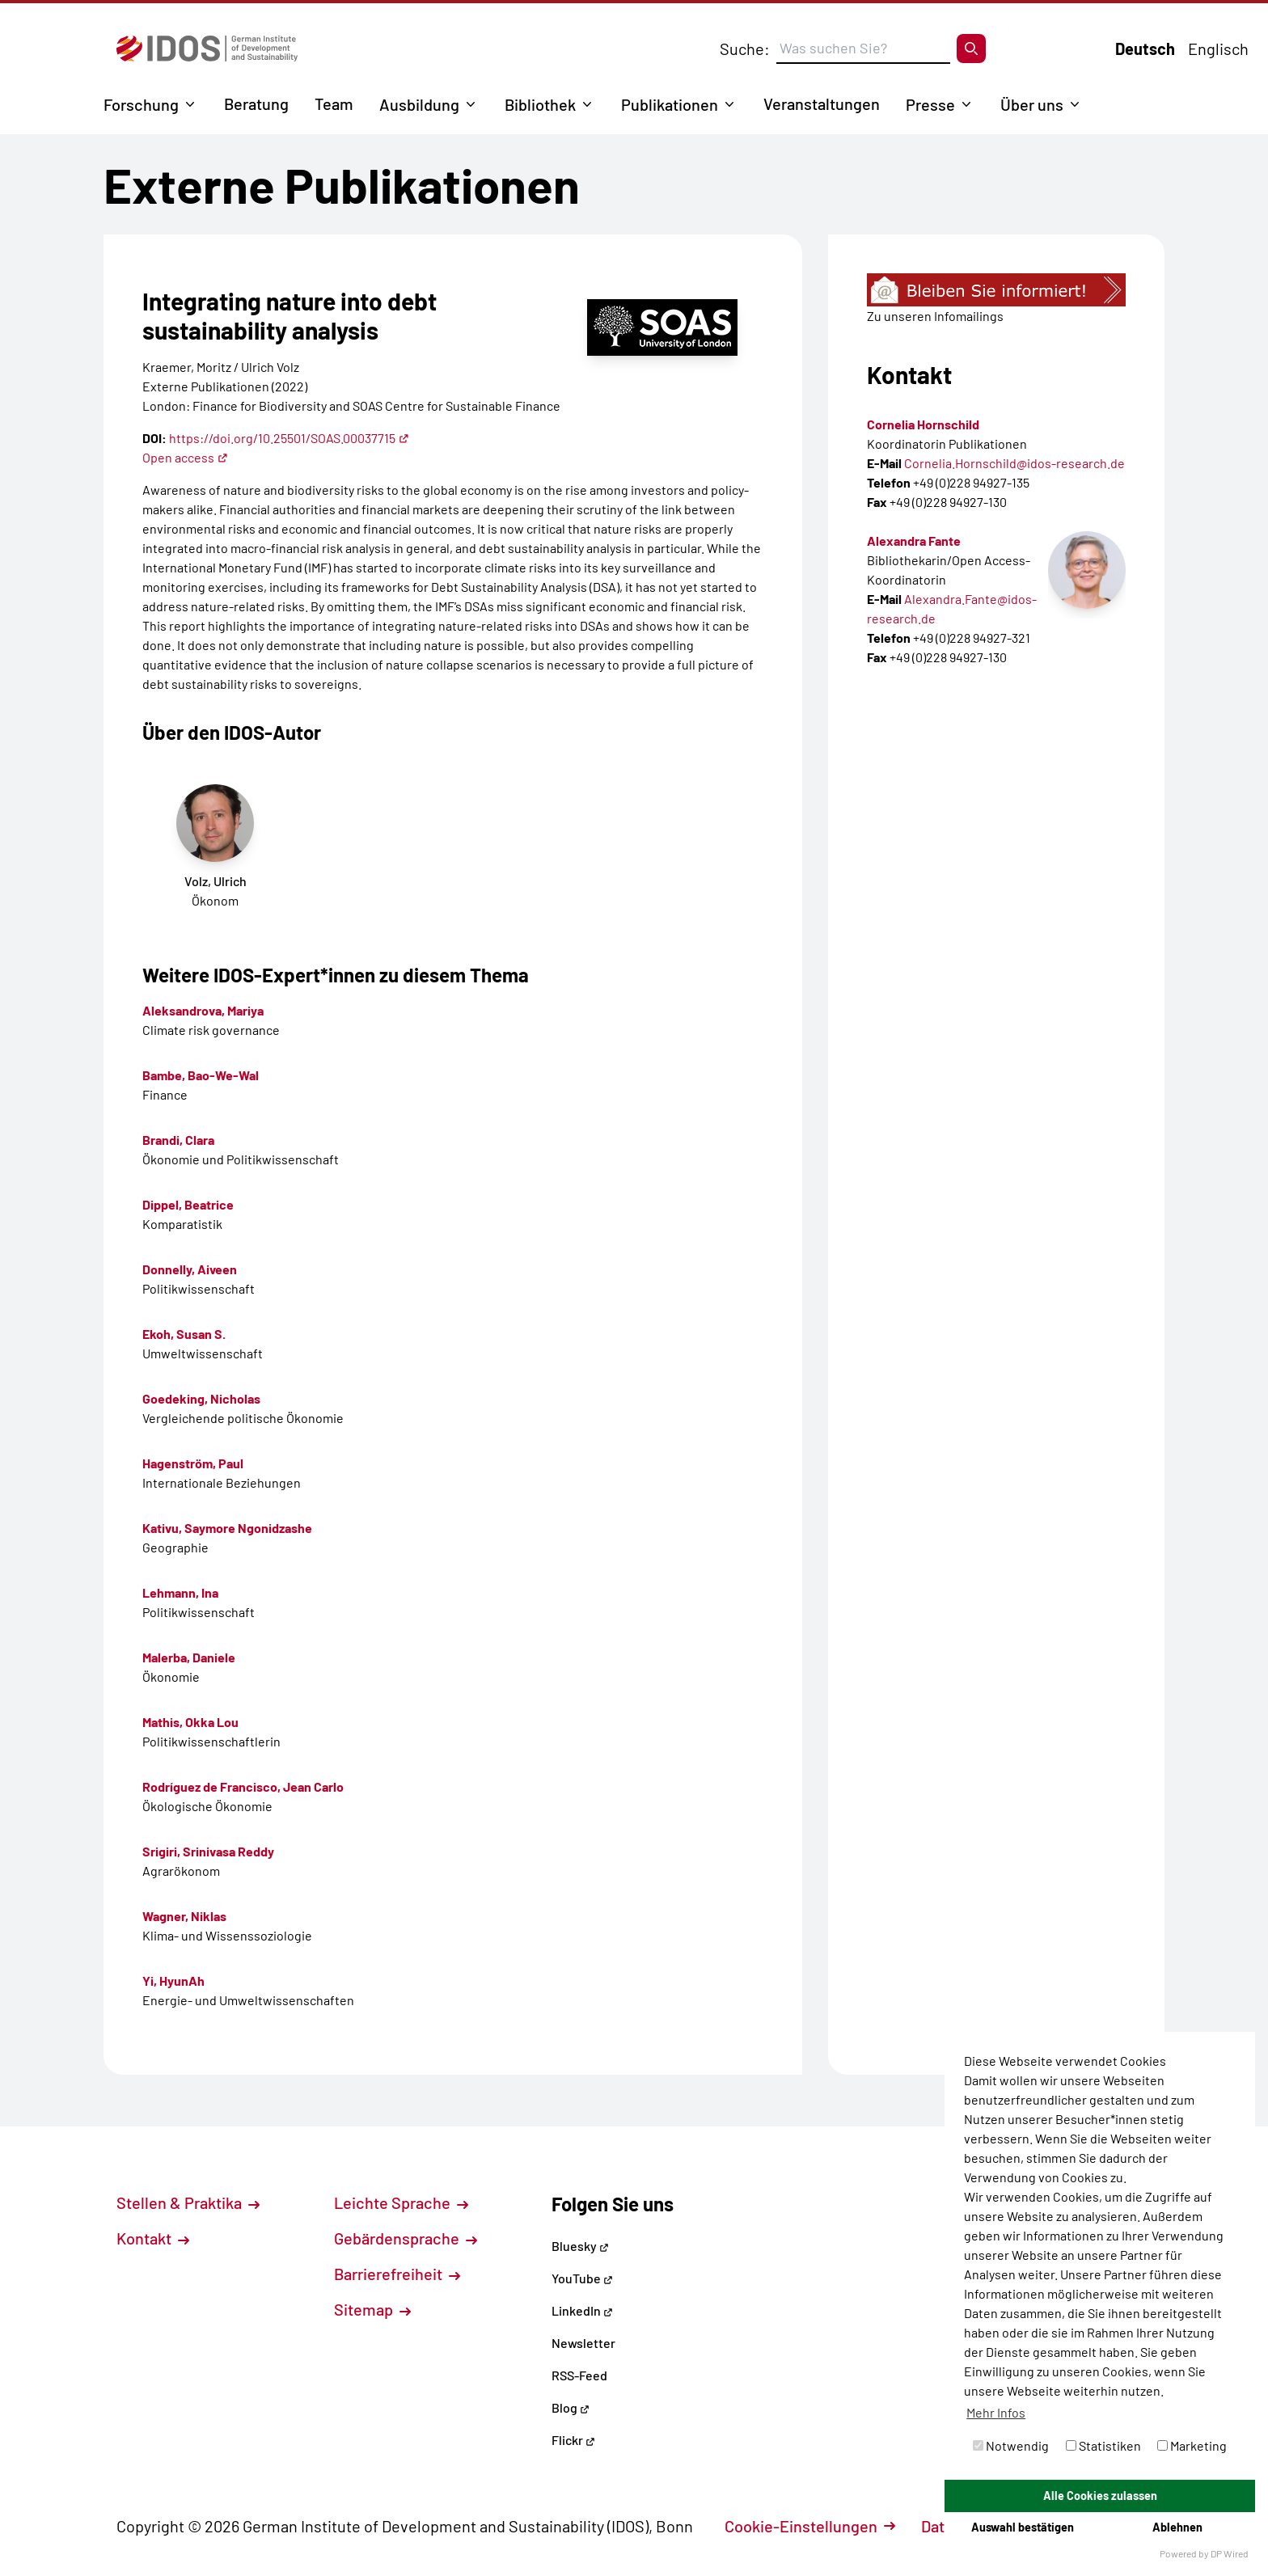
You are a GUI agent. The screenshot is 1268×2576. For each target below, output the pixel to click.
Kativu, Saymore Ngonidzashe (227, 1527)
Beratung (256, 103)
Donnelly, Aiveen (189, 1269)
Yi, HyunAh (173, 1980)
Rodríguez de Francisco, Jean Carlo (243, 1786)
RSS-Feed (579, 2375)
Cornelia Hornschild (923, 424)
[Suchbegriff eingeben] (863, 48)
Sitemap (372, 2309)
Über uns (1031, 104)
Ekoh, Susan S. (184, 1333)
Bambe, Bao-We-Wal (200, 1075)
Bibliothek (540, 104)
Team (334, 103)
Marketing (1192, 2445)
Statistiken (1103, 2445)
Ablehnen (1177, 2527)
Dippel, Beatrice (188, 1204)
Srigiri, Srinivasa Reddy (208, 1851)
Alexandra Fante (914, 540)
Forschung (141, 104)
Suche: (745, 48)
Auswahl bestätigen (1022, 2527)
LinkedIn (582, 2310)
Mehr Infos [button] (995, 2412)
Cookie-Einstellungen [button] (810, 2526)
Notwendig (1011, 2445)
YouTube (582, 2278)
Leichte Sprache (401, 2202)
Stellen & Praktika (188, 2202)
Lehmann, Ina (180, 1592)
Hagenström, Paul (192, 1463)
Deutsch (1145, 48)
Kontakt (152, 2238)
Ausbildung (419, 104)
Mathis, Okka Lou (190, 1721)
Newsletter (583, 2342)
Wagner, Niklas (184, 1916)
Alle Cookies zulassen (1100, 2495)
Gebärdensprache (405, 2238)
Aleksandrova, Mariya (203, 1010)
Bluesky (580, 2245)
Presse (930, 104)
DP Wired (1230, 2553)
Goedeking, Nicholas (201, 1398)
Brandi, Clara (178, 1139)
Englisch (1218, 48)
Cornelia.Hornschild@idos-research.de (1014, 463)
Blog (571, 2407)
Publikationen (669, 104)
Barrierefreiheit (397, 2273)
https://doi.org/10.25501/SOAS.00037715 (289, 438)
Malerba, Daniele (188, 1657)
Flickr (573, 2439)
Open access (185, 457)
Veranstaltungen (821, 103)
